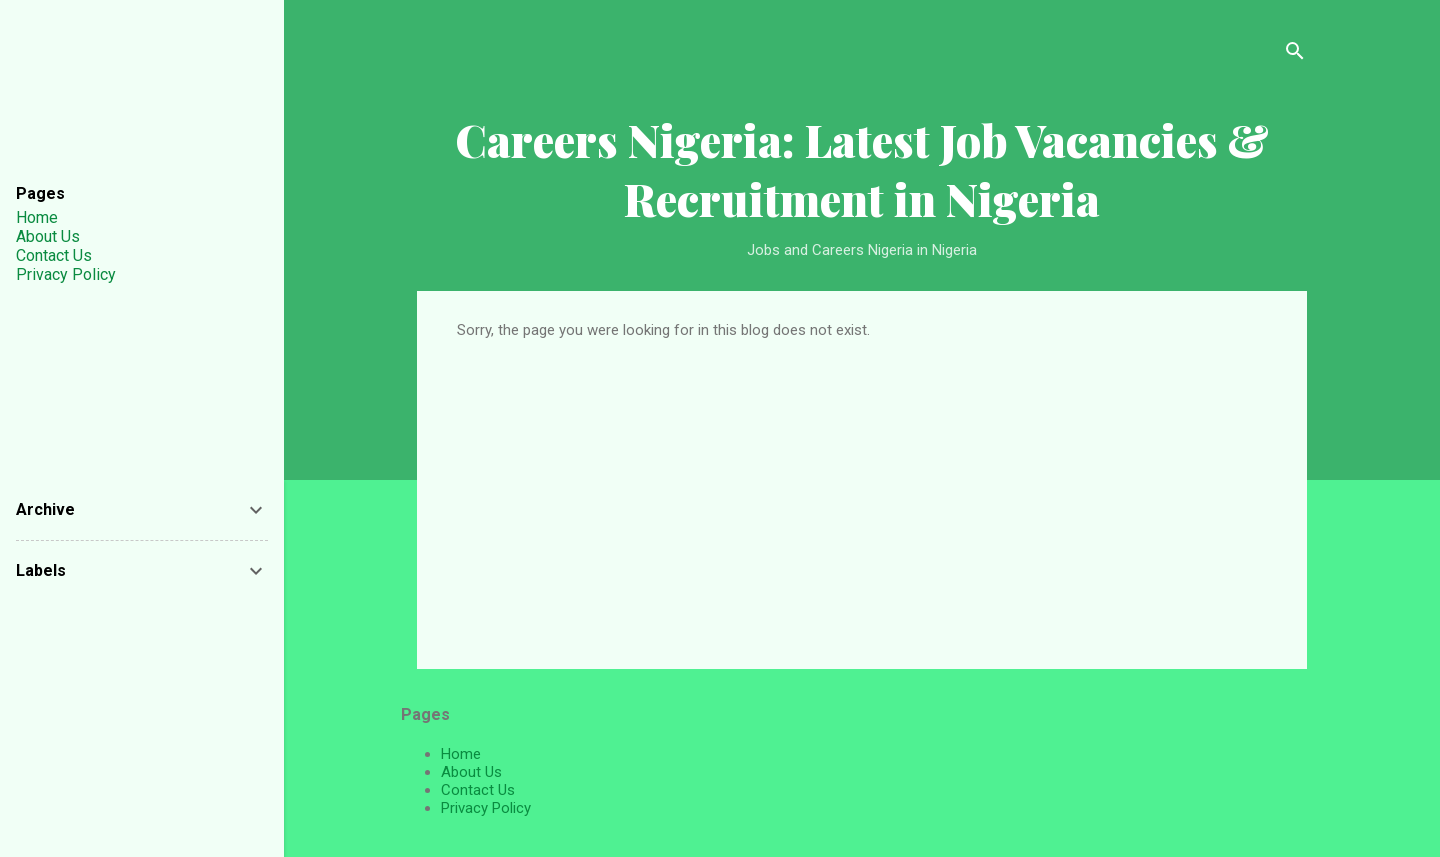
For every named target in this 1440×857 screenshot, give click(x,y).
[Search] (1295, 54)
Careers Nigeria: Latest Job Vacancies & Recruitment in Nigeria (862, 169)
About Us (471, 772)
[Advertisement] (862, 489)
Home (461, 754)
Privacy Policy (486, 808)
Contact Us (478, 790)
